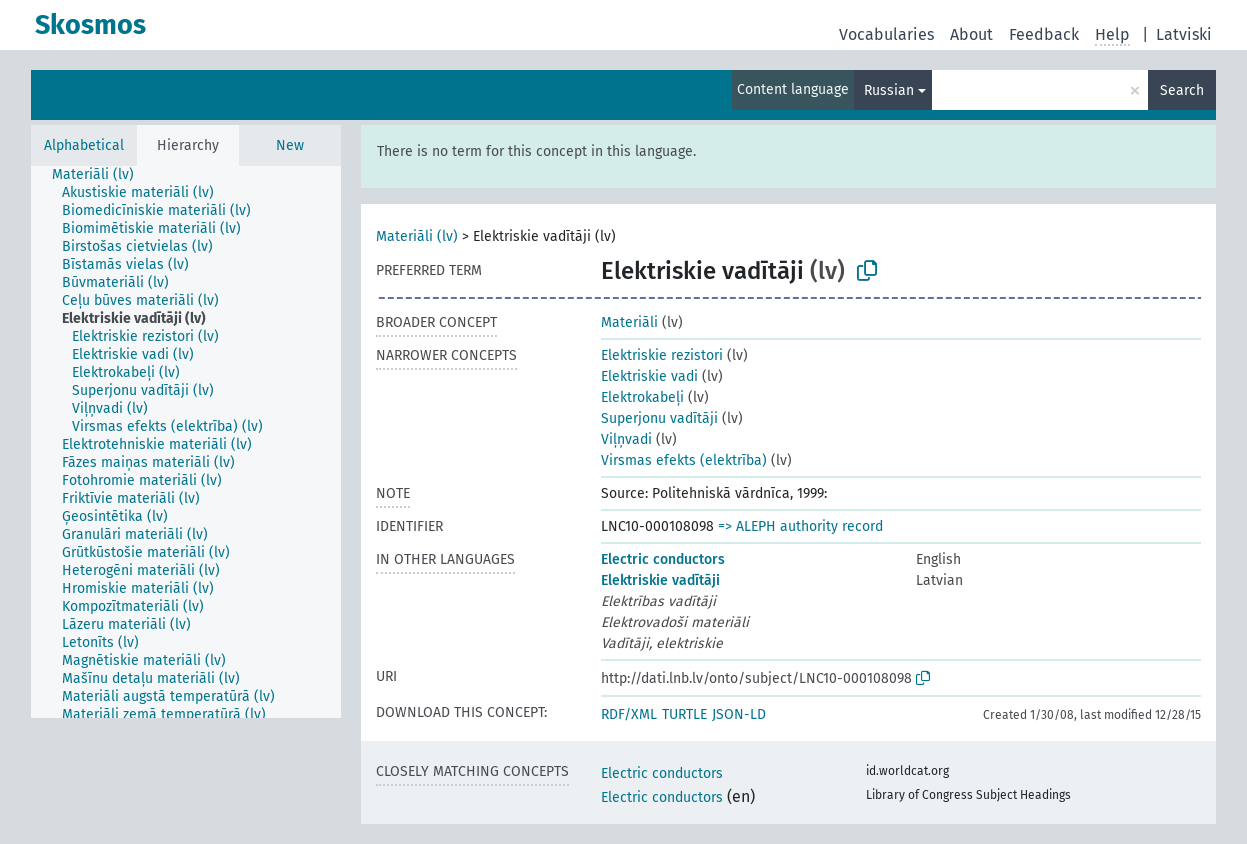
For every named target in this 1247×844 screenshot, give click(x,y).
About (971, 34)
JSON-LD (739, 714)
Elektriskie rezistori (662, 355)
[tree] (186, 442)
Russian (889, 90)
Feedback (1044, 34)
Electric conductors (663, 559)
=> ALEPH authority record (800, 526)
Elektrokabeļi (642, 397)
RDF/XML (629, 714)
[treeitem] (101, 175)
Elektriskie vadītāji (660, 580)
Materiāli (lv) (417, 236)
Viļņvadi (626, 439)
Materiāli (629, 322)
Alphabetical (84, 145)
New (290, 145)
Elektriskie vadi (649, 376)
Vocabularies (886, 34)
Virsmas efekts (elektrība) (684, 460)
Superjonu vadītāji (659, 418)
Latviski (1184, 34)
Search (1182, 90)
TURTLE (684, 714)
